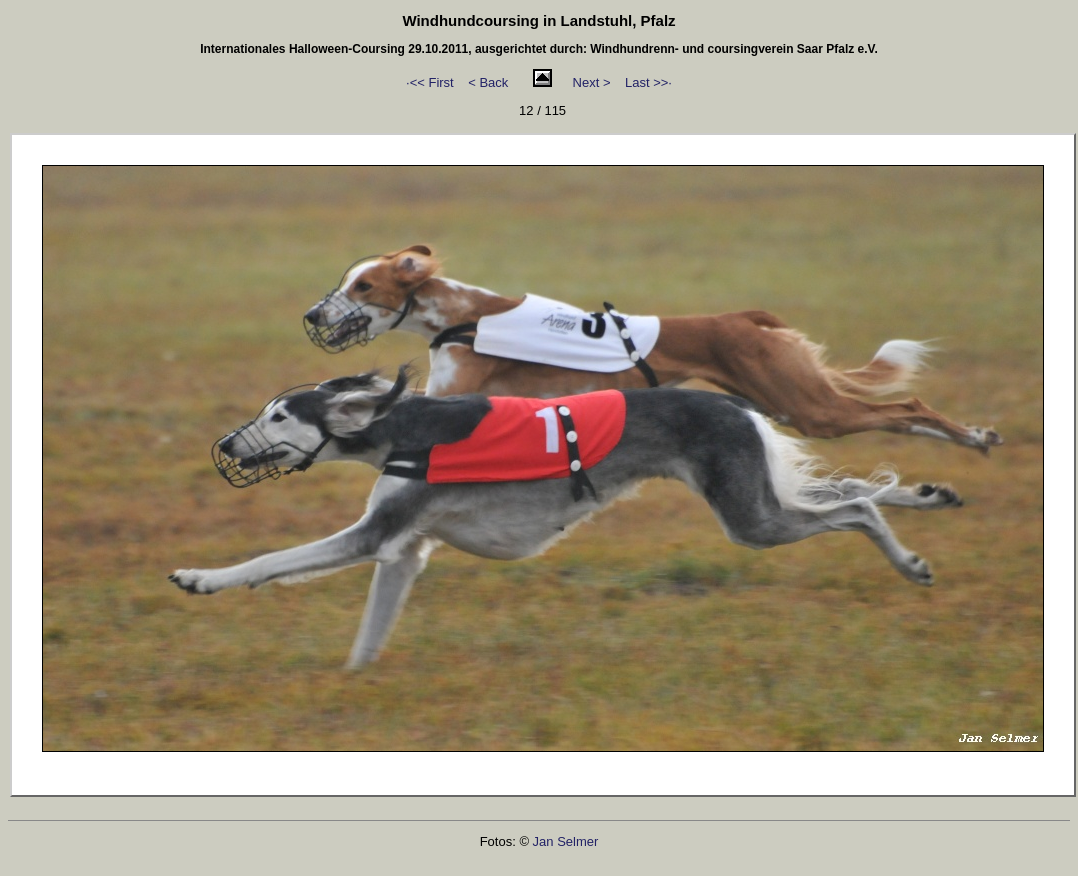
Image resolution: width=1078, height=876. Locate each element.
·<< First (430, 82)
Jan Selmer (566, 841)
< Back (488, 82)
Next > (592, 82)
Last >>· (648, 82)
